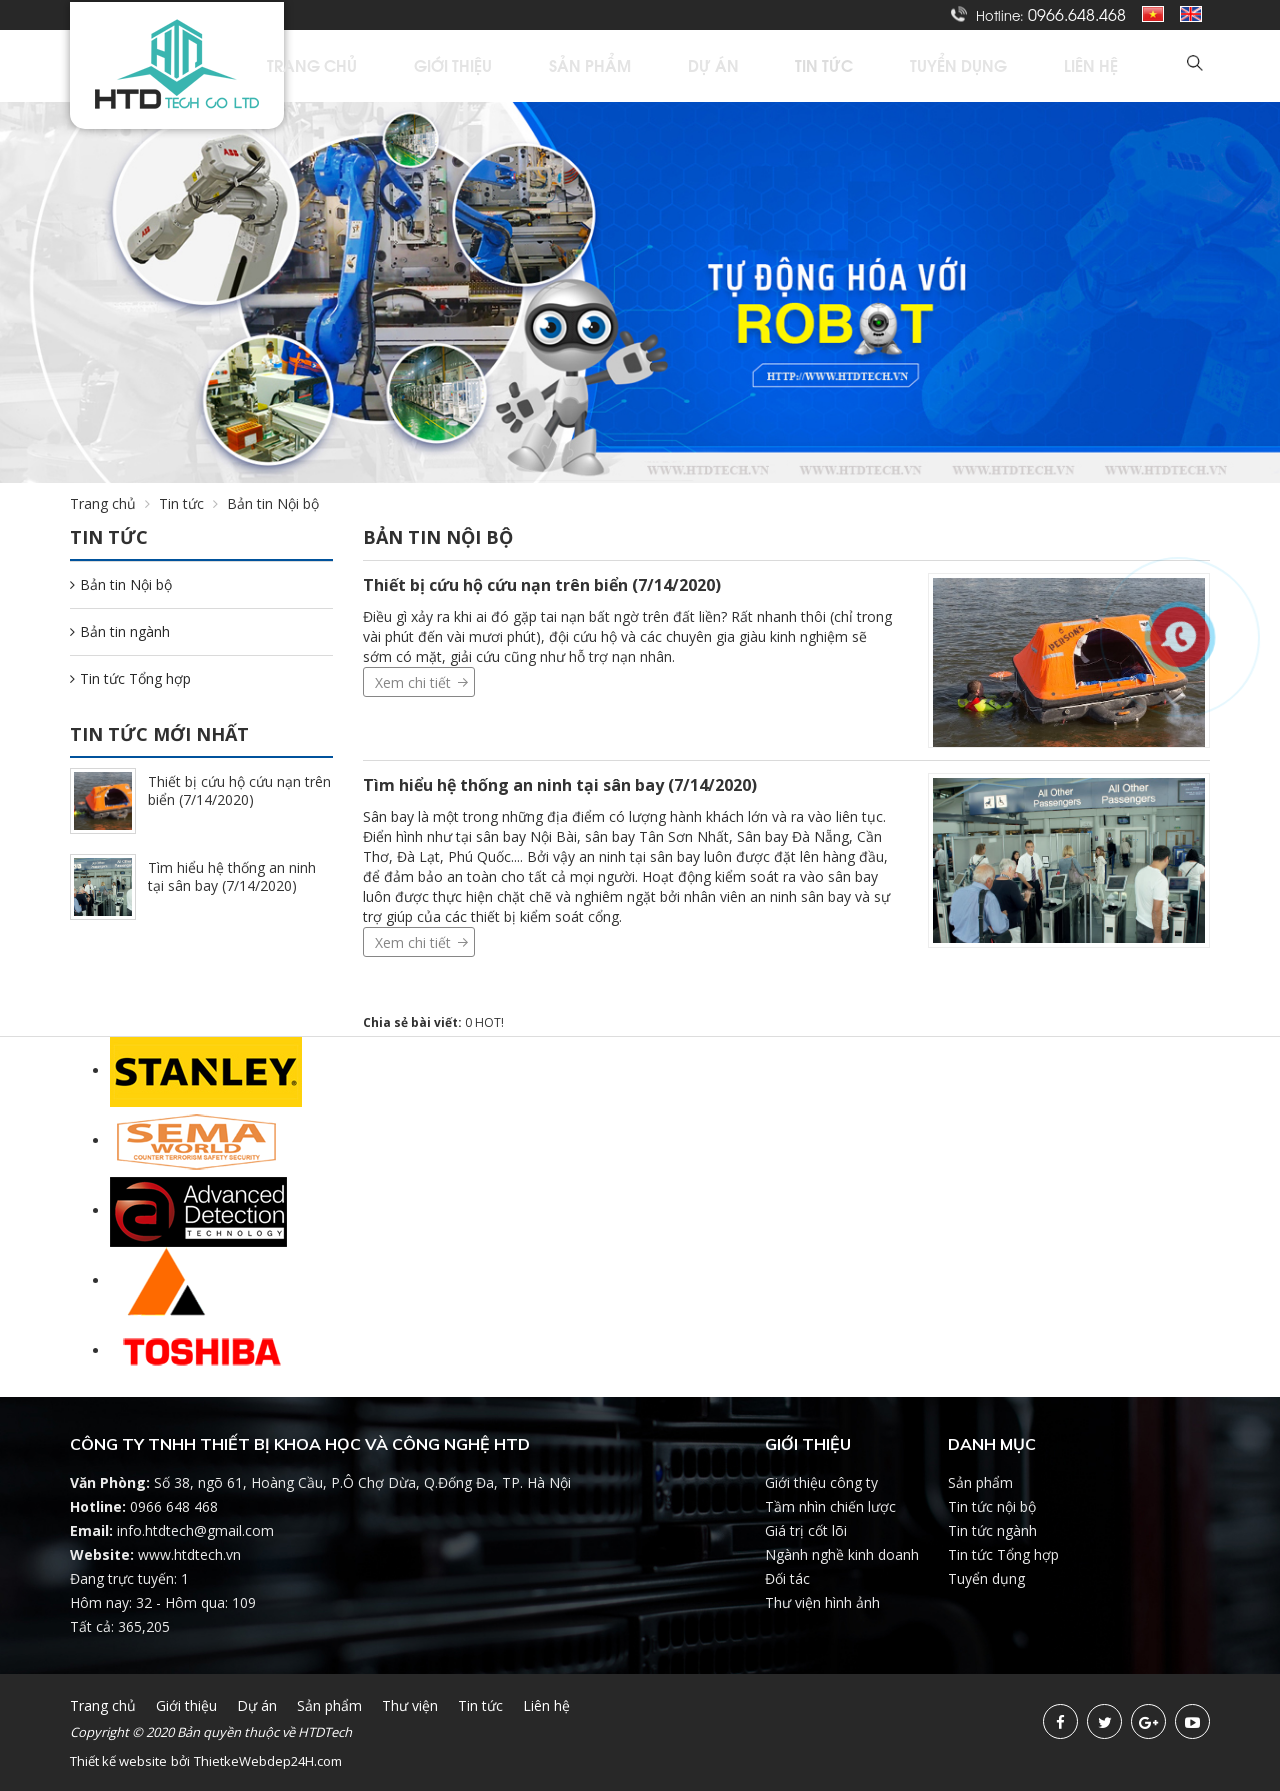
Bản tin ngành (120, 631)
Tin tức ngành (992, 1530)
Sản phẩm (714, 65)
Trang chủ (486, 65)
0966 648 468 (174, 1506)
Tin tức (899, 65)
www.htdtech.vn (189, 1554)
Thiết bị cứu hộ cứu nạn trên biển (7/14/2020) (542, 585)
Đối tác (787, 1578)
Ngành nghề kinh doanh (842, 1554)
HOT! (489, 1022)
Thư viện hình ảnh (822, 1602)
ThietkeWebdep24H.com (268, 1761)
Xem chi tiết (413, 682)
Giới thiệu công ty (821, 1482)
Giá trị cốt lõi (806, 1530)
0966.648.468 (1077, 14)
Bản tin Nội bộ (121, 584)
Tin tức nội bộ (992, 1506)
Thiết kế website (118, 1761)
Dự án (812, 65)
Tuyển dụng (1008, 65)
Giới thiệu (602, 65)
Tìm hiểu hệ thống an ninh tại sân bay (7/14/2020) (560, 785)
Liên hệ (1115, 65)
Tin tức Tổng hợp (130, 678)
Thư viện (410, 1705)
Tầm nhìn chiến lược (830, 1506)
